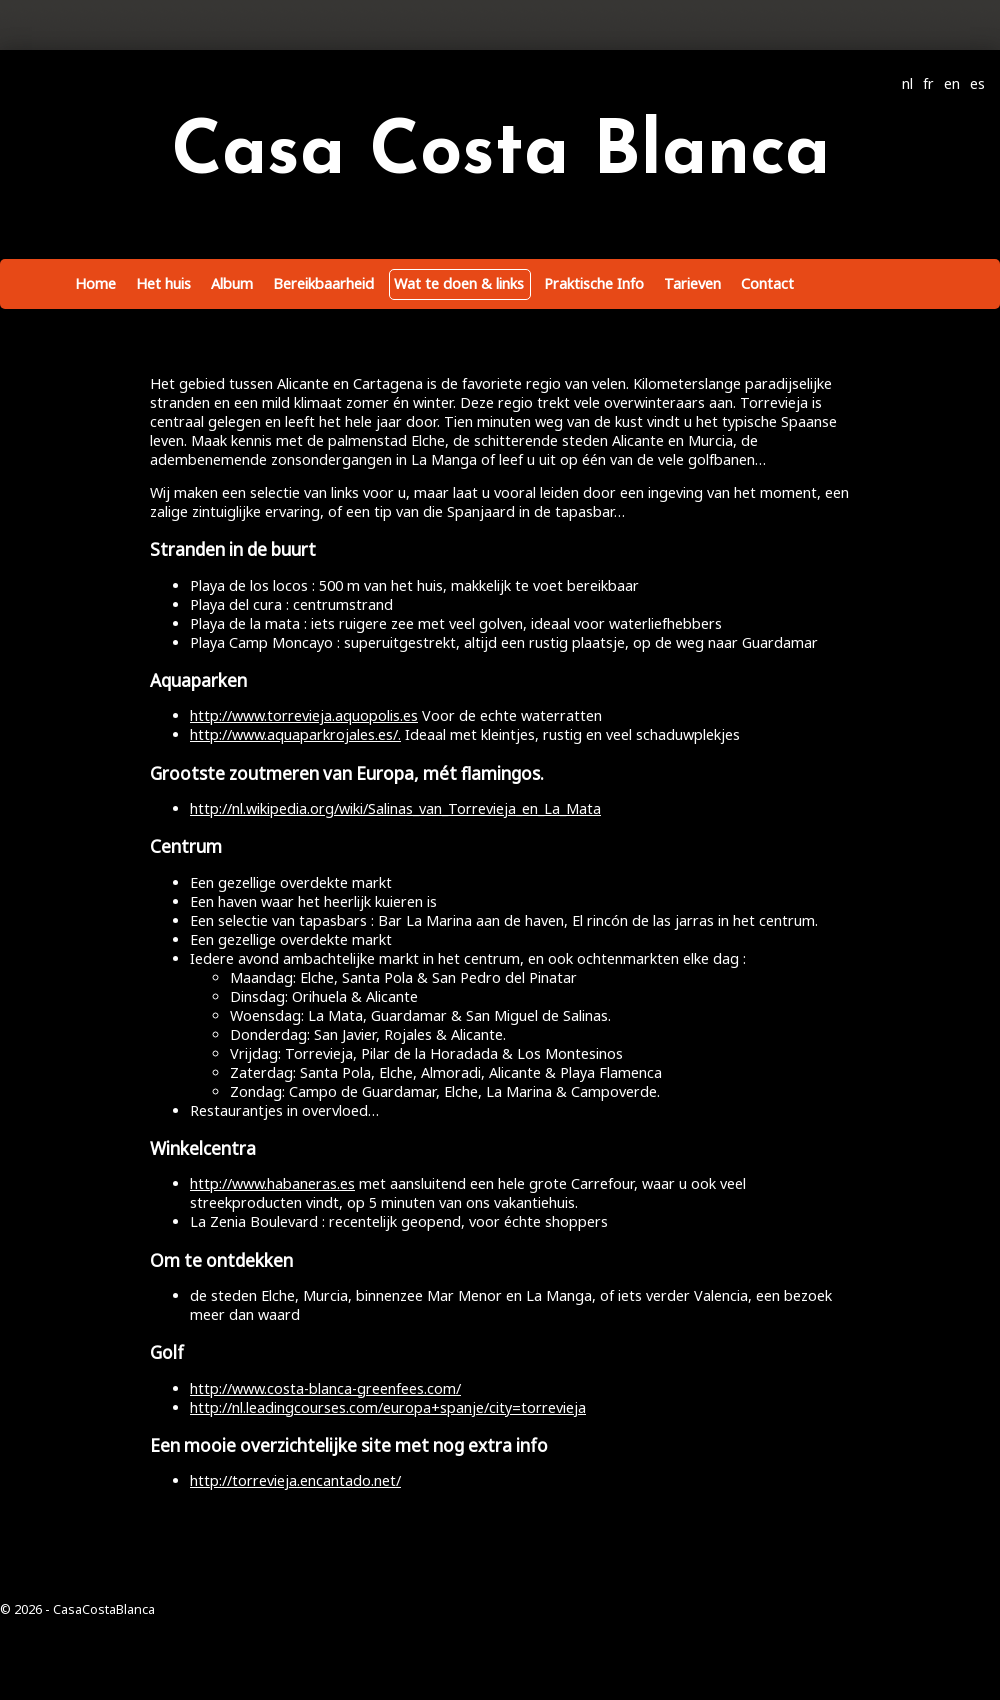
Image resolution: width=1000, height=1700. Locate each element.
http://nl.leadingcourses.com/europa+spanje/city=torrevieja (388, 1407)
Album (232, 283)
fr (928, 83)
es (977, 83)
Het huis (163, 283)
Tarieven (692, 283)
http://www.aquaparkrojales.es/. (295, 734)
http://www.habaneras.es (272, 1183)
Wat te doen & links (459, 283)
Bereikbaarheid (323, 283)
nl (907, 83)
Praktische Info (594, 283)
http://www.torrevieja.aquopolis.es (304, 715)
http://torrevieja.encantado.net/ (295, 1480)
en (952, 83)
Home (95, 283)
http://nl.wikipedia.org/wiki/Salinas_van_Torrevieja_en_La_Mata (395, 808)
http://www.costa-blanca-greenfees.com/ (325, 1388)
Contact (767, 283)
